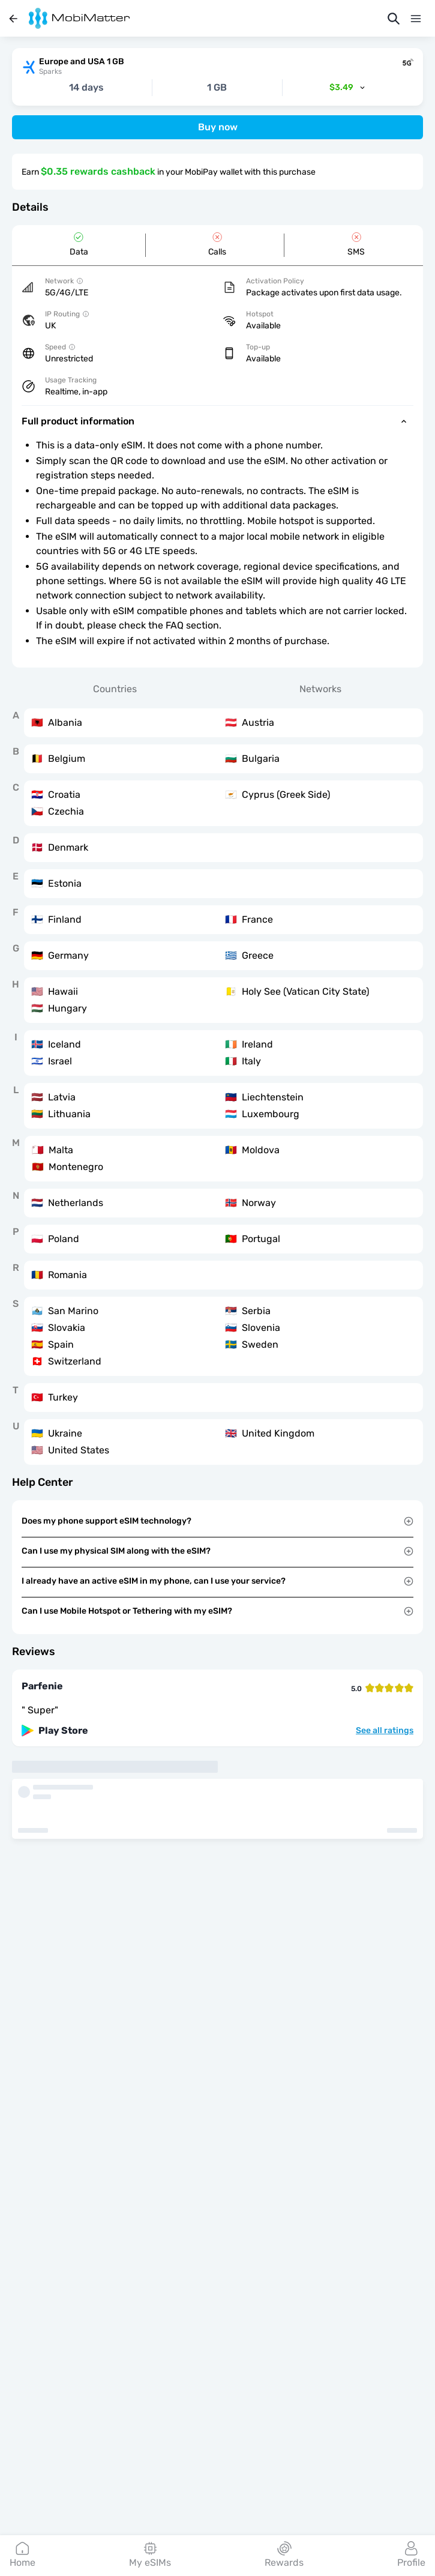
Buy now (218, 127)
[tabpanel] (217, 1086)
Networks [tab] (320, 689)
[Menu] (416, 18)
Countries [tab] (115, 689)
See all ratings (384, 1731)
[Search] (394, 18)
